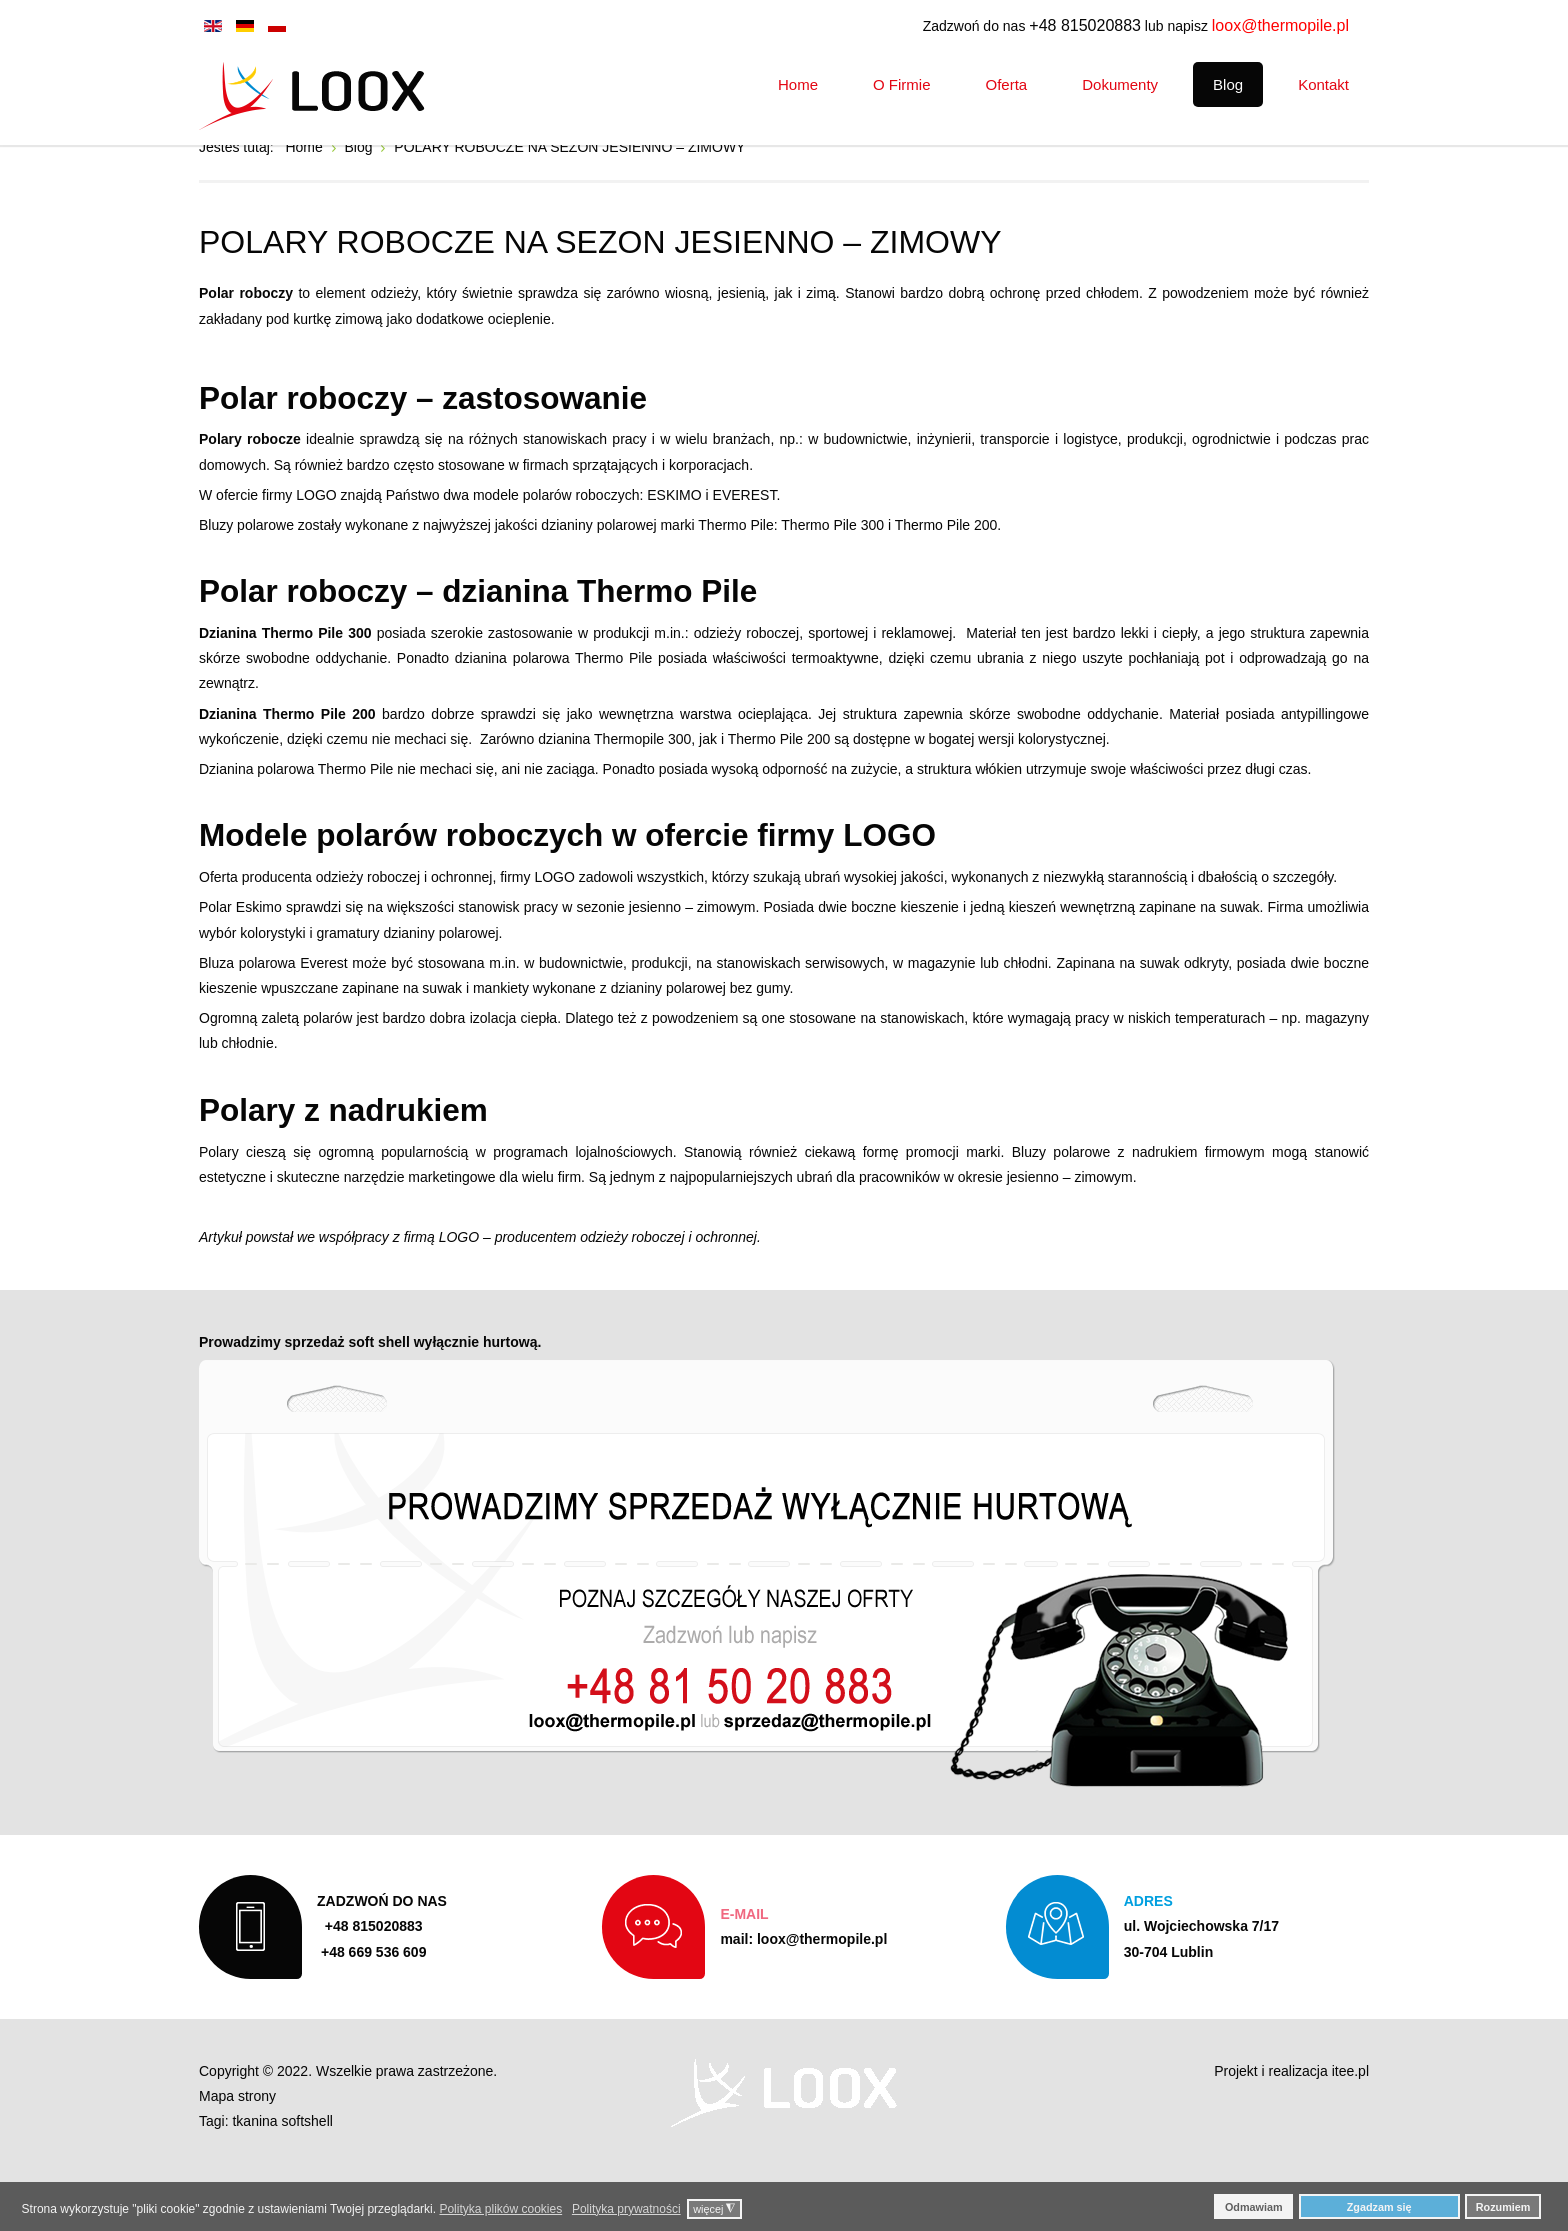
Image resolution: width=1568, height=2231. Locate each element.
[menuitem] (798, 84)
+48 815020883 (1085, 25)
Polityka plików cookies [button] (500, 2209)
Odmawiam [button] (1254, 2207)
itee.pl (1350, 2128)
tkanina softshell (282, 2178)
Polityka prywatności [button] (626, 2209)
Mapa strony (237, 2153)
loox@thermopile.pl (1280, 25)
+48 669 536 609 (381, 2005)
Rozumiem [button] (1503, 2207)
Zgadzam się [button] (1379, 2207)
